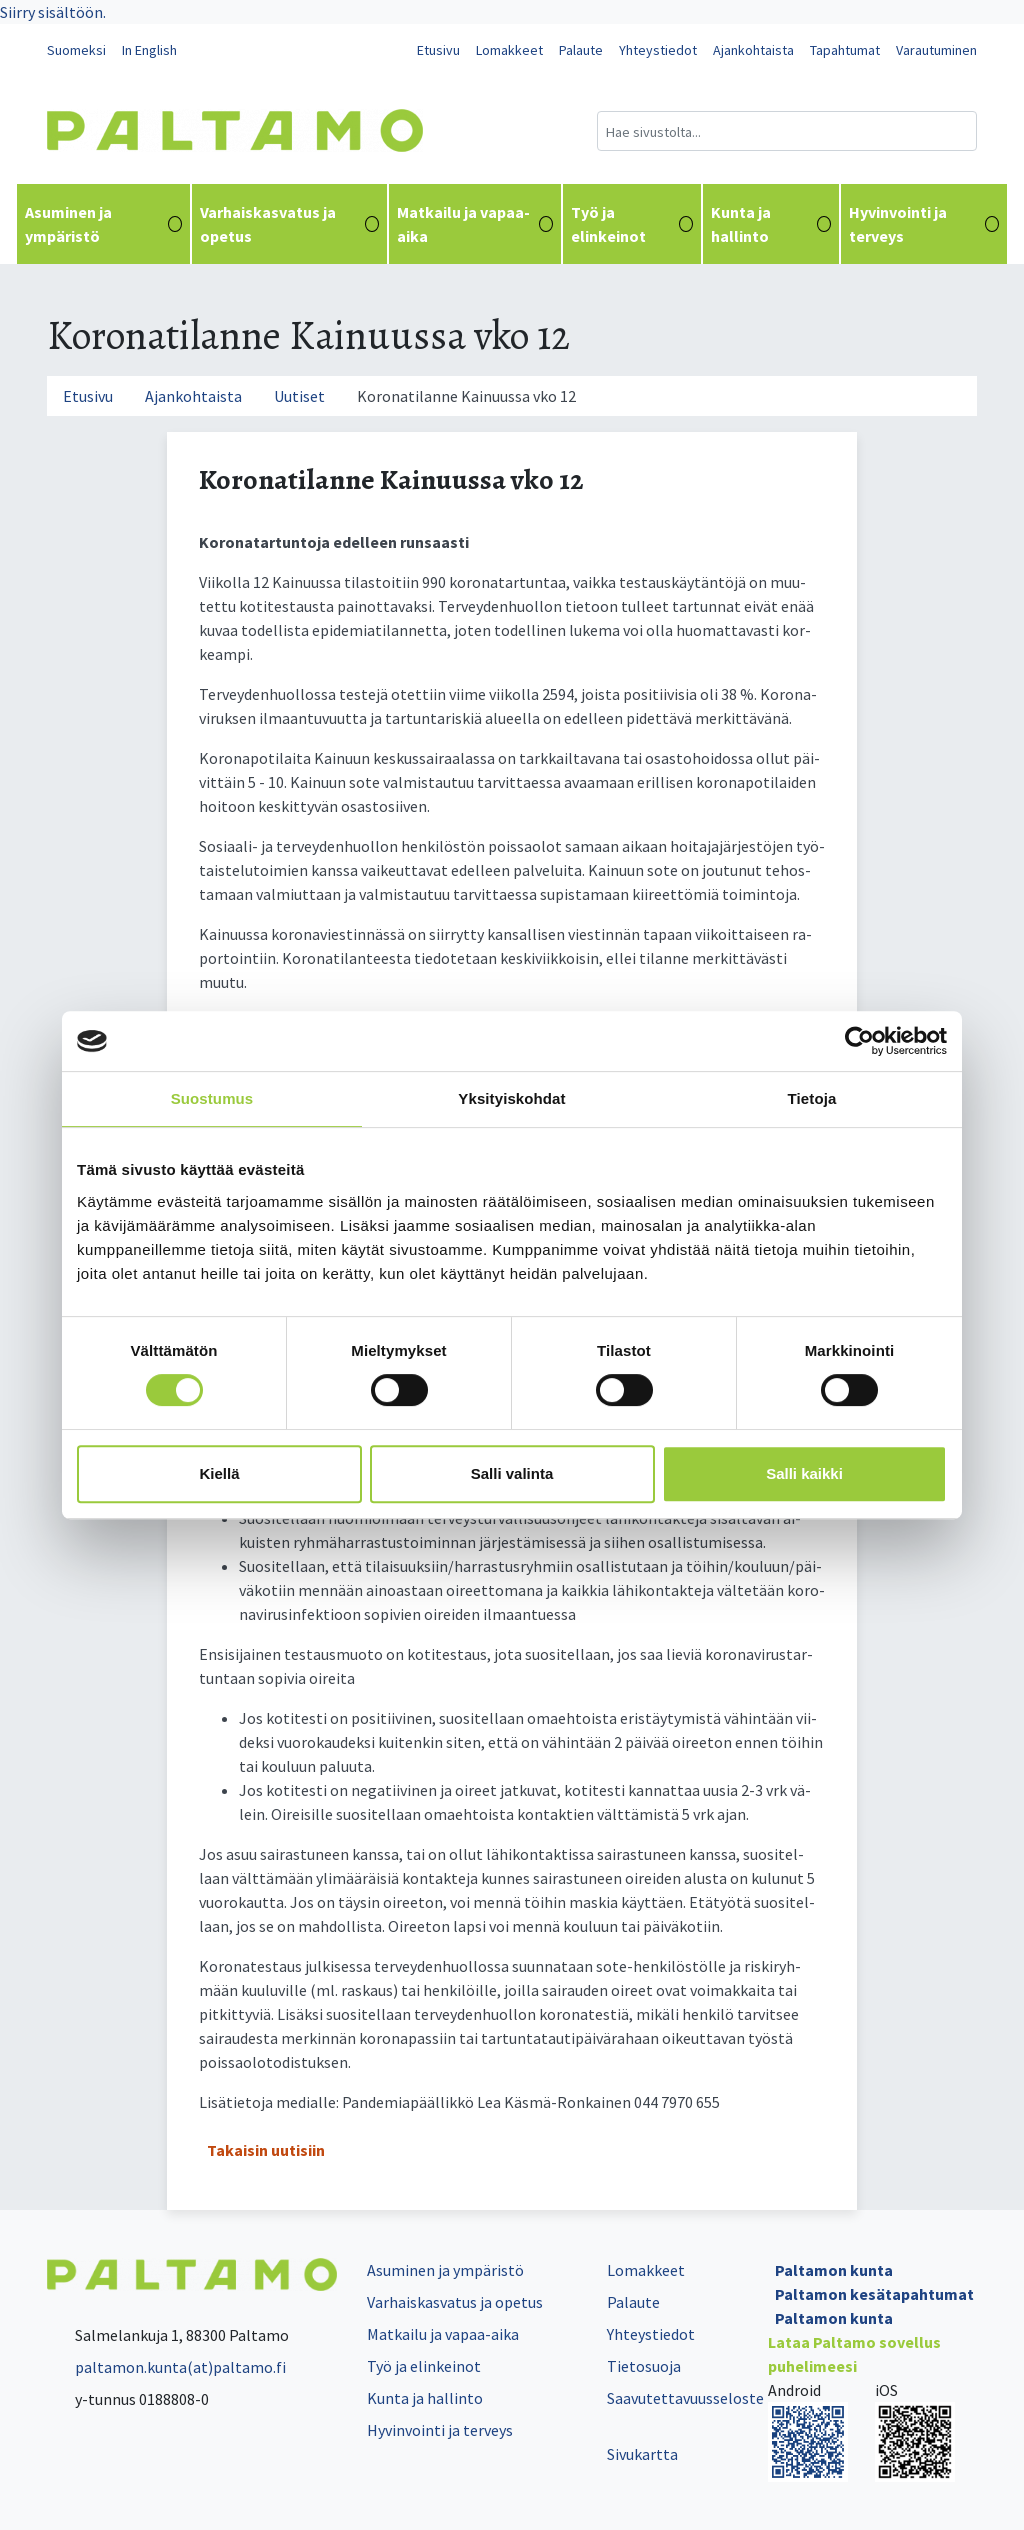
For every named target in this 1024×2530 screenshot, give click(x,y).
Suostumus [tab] (212, 1098)
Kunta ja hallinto (771, 224)
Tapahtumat (845, 50)
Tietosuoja (644, 2366)
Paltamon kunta (834, 2270)
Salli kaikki (804, 1473)
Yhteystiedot (658, 50)
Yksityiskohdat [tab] (511, 1098)
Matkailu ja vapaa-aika (475, 224)
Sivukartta (642, 2454)
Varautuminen (936, 50)
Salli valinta (512, 1473)
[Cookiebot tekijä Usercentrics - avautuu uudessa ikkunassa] (859, 1041)
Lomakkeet (509, 50)
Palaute (581, 50)
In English (149, 50)
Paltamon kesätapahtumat (874, 2294)
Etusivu (438, 50)
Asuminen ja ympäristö (103, 224)
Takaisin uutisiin (266, 2150)
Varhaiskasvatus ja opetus (289, 224)
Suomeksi (76, 50)
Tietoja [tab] (812, 1098)
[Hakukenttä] (787, 131)
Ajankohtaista (753, 50)
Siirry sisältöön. (53, 12)
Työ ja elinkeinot (631, 224)
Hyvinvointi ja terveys (924, 224)
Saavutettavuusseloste (685, 2398)
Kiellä (219, 1473)
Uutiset (299, 396)
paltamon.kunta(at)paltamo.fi (166, 2367)
